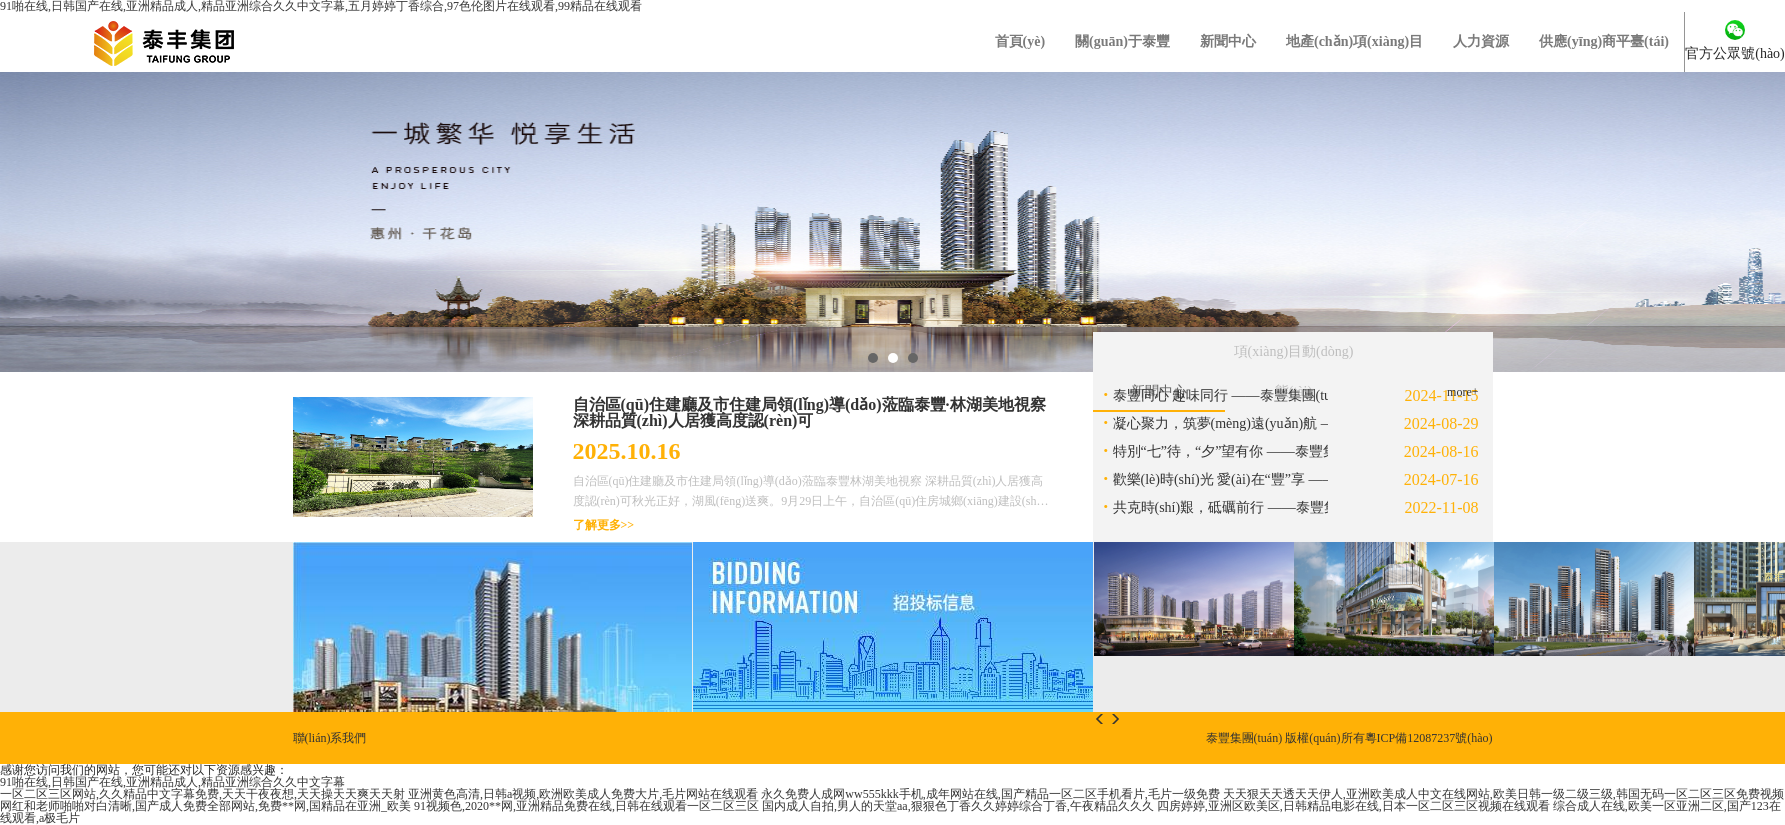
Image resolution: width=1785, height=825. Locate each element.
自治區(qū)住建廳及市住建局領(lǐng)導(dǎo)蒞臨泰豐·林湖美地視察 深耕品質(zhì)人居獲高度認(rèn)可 (809, 412)
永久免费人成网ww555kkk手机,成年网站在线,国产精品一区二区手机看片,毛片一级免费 (990, 794)
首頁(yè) (1020, 41)
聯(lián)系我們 (330, 738)
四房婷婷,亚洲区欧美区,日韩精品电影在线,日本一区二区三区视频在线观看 (1353, 806)
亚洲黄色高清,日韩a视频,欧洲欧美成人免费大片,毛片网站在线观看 (583, 794)
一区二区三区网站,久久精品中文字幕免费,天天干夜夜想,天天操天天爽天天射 (202, 794)
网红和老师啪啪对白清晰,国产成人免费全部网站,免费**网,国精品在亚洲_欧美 (205, 806)
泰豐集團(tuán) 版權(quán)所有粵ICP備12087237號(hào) (1349, 738)
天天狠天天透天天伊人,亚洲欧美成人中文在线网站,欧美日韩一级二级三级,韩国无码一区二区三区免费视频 (1503, 794)
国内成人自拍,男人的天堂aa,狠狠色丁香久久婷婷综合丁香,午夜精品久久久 (958, 806)
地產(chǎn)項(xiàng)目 (1354, 41)
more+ (1462, 392)
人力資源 (1481, 41)
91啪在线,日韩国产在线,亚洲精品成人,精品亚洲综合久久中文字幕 (172, 782)
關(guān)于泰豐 (1122, 41)
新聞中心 (1228, 41)
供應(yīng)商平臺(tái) (1604, 41)
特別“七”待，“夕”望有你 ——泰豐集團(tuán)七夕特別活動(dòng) (1309, 451)
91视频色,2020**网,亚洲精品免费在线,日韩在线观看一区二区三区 (586, 806)
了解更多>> (604, 525)
